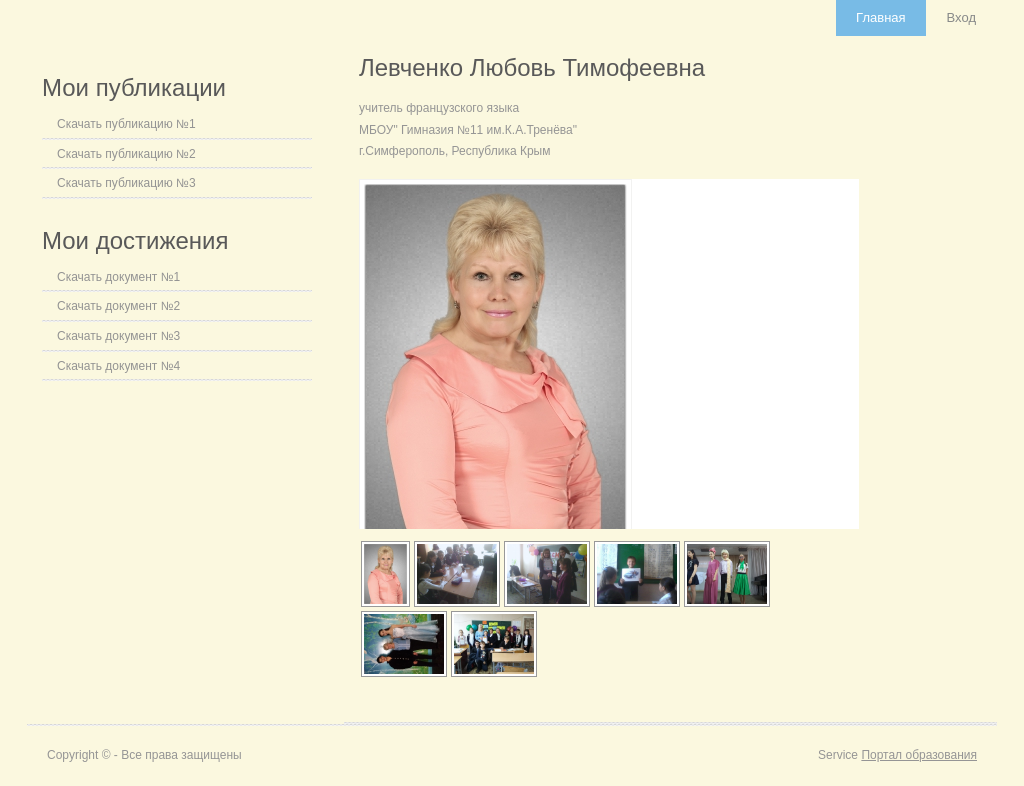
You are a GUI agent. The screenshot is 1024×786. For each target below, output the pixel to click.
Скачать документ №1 (118, 277)
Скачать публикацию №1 (126, 124)
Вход (961, 17)
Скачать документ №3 (118, 336)
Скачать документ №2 (118, 306)
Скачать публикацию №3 (126, 183)
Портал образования (919, 755)
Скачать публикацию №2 (126, 154)
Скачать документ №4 (118, 366)
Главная (880, 17)
